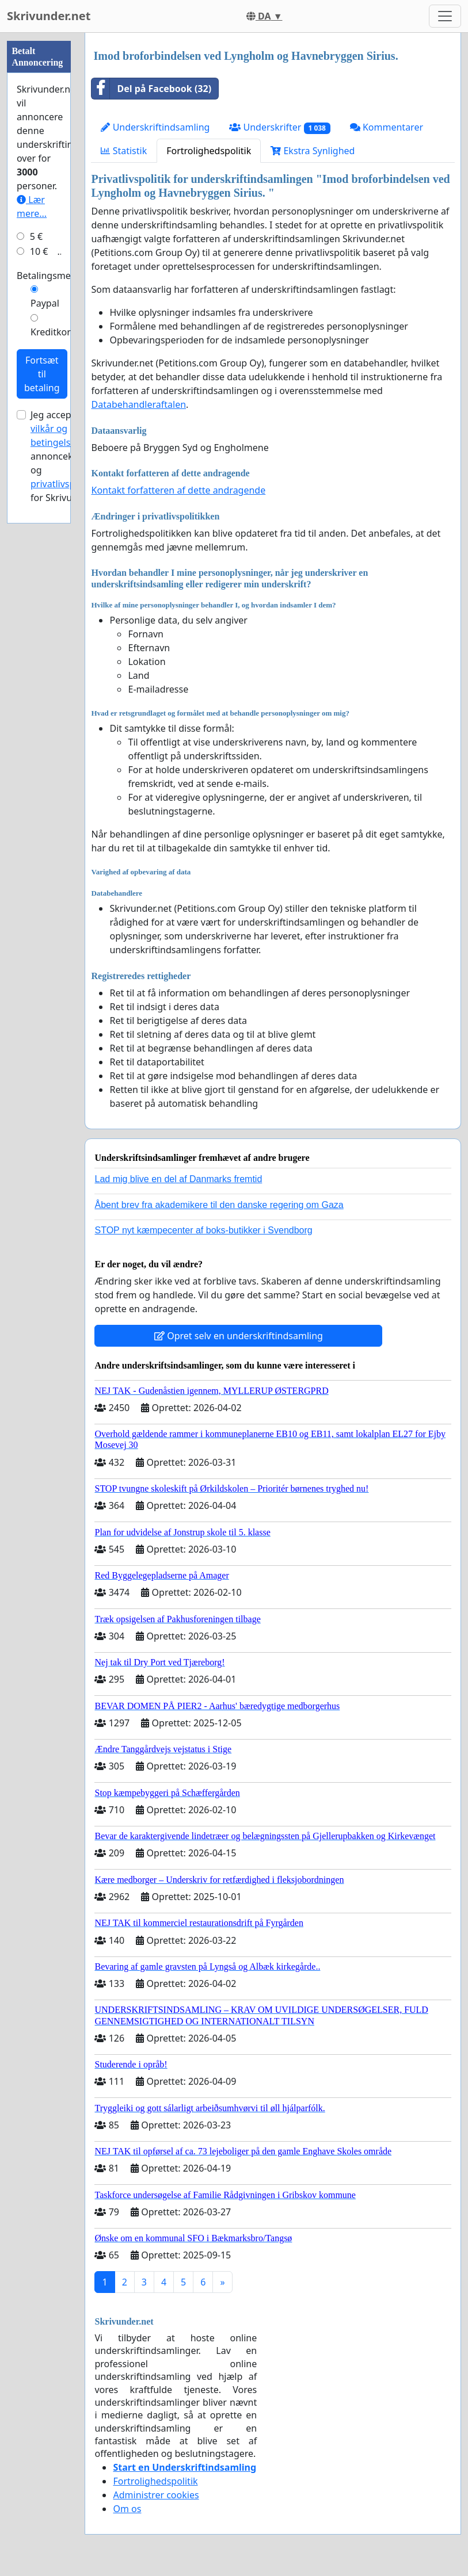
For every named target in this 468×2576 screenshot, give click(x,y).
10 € (39, 251)
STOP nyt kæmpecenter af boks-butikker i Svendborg (203, 1230)
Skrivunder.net (48, 16)
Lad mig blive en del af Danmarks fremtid (178, 1179)
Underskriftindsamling (155, 127)
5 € (36, 236)
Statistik (124, 150)
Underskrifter (279, 127)
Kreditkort (52, 332)
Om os (127, 2508)
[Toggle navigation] (445, 16)
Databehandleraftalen (138, 404)
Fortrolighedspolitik (208, 150)
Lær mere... (32, 206)
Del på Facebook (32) (151, 88)
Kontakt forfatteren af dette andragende (178, 490)
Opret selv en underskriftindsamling (238, 1335)
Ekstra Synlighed (313, 150)
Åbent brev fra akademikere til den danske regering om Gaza (218, 1205)
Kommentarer (386, 127)
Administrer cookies (156, 2495)
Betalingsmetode (53, 275)
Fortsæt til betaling (42, 374)
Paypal (45, 303)
